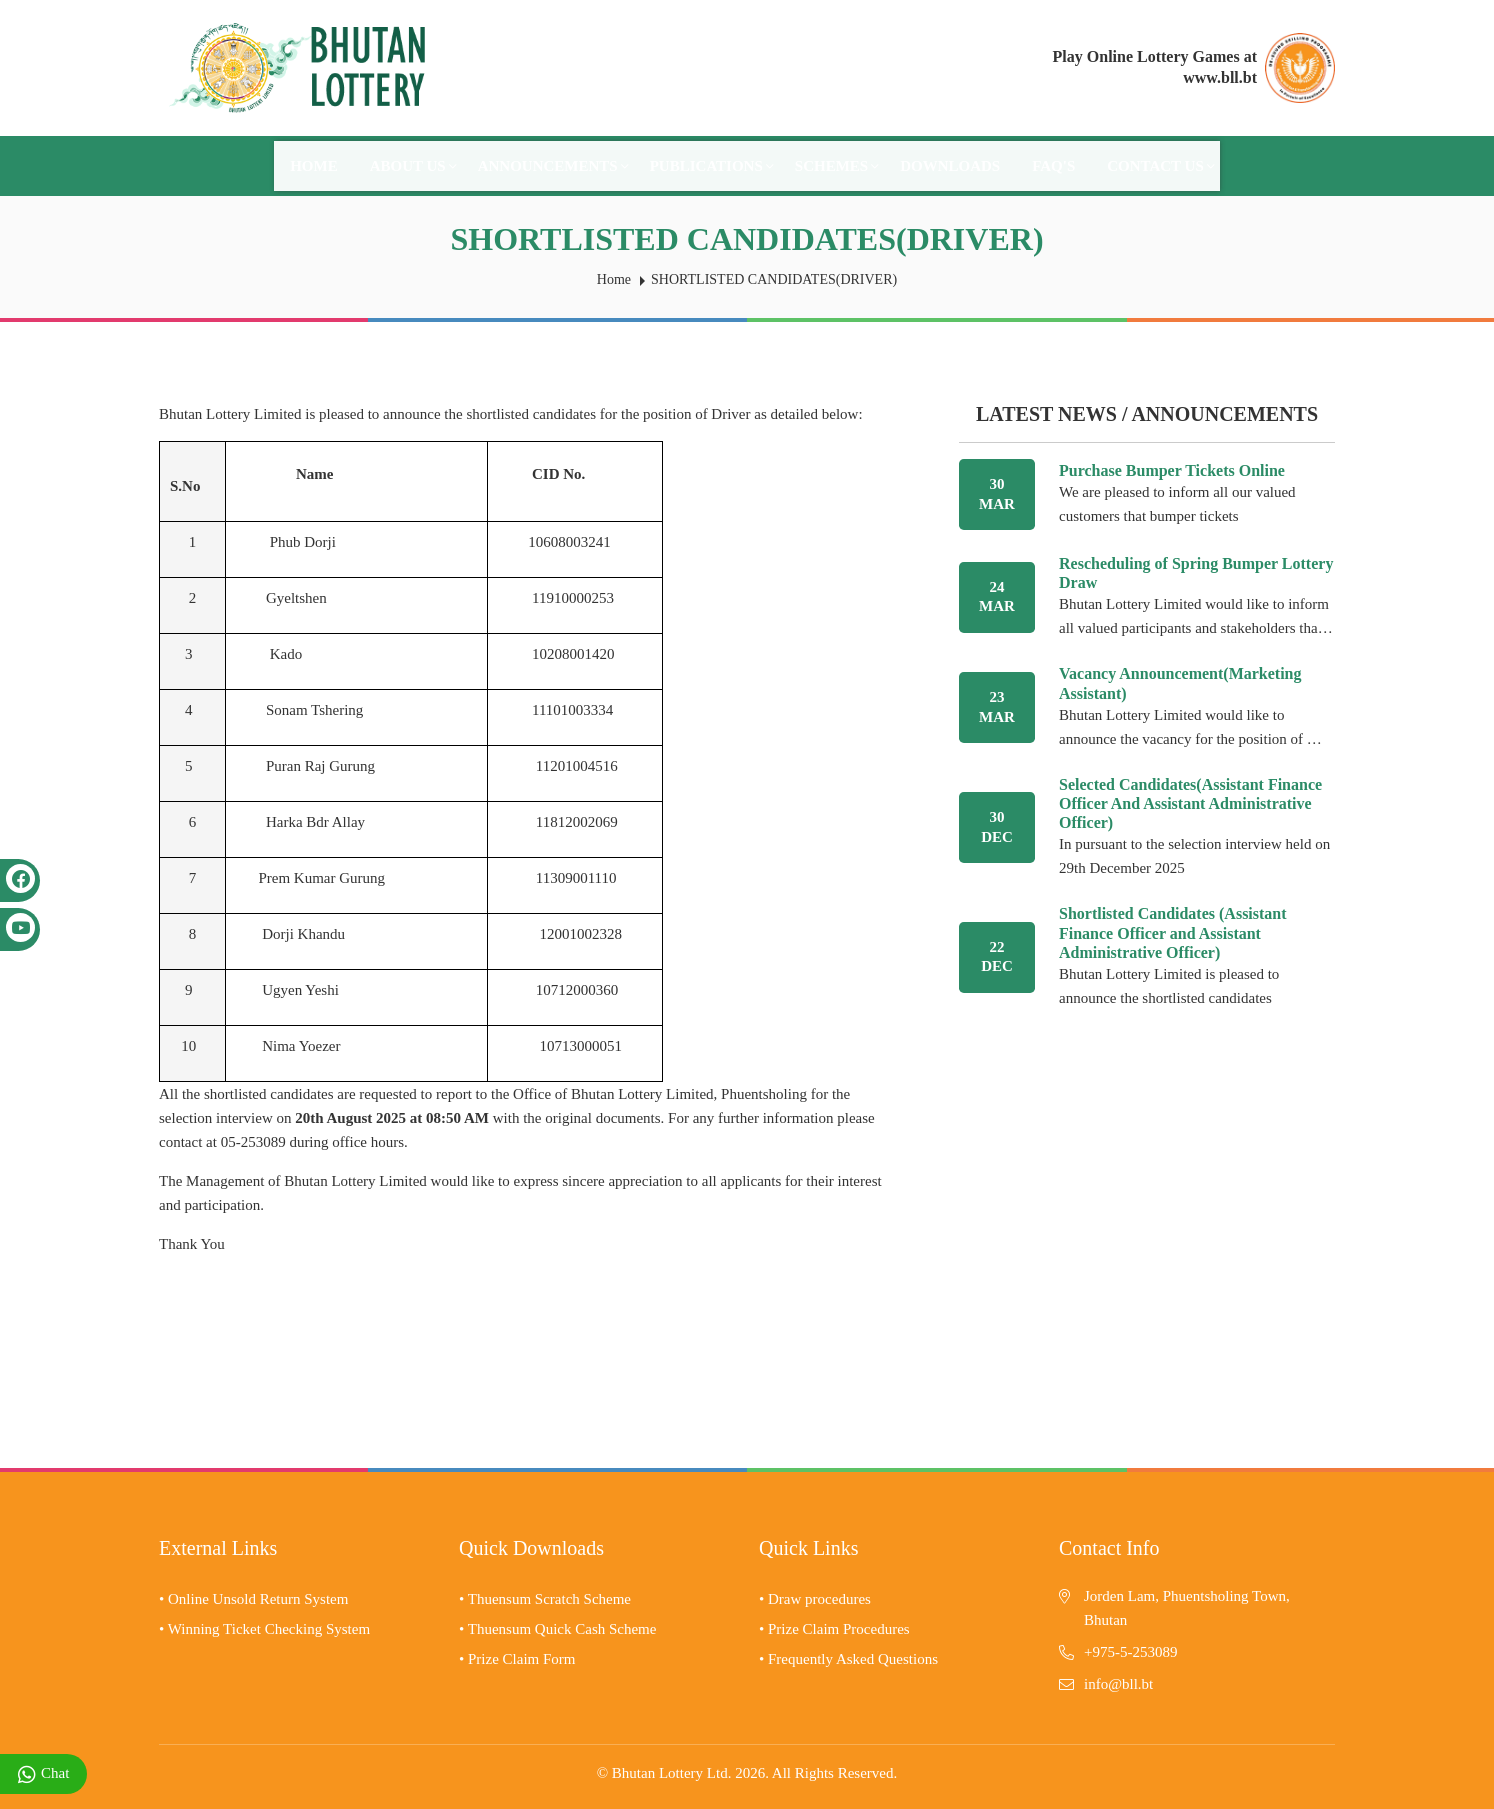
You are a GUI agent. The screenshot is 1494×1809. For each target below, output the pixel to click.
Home (314, 166)
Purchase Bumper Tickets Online (1172, 470)
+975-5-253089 (1130, 1652)
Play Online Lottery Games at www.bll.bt (1155, 67)
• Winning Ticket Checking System (264, 1629)
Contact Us (1161, 166)
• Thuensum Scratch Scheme (545, 1599)
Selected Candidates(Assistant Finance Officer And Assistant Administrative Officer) (1190, 803)
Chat (43, 1775)
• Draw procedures (815, 1599)
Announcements (553, 166)
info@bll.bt (1118, 1684)
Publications (712, 166)
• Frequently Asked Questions (848, 1659)
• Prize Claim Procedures (834, 1629)
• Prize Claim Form (517, 1659)
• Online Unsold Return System (253, 1599)
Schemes (837, 166)
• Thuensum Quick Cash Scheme (557, 1629)
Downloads (950, 166)
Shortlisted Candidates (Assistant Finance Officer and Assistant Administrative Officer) (1173, 932)
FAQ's (1053, 166)
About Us (413, 166)
